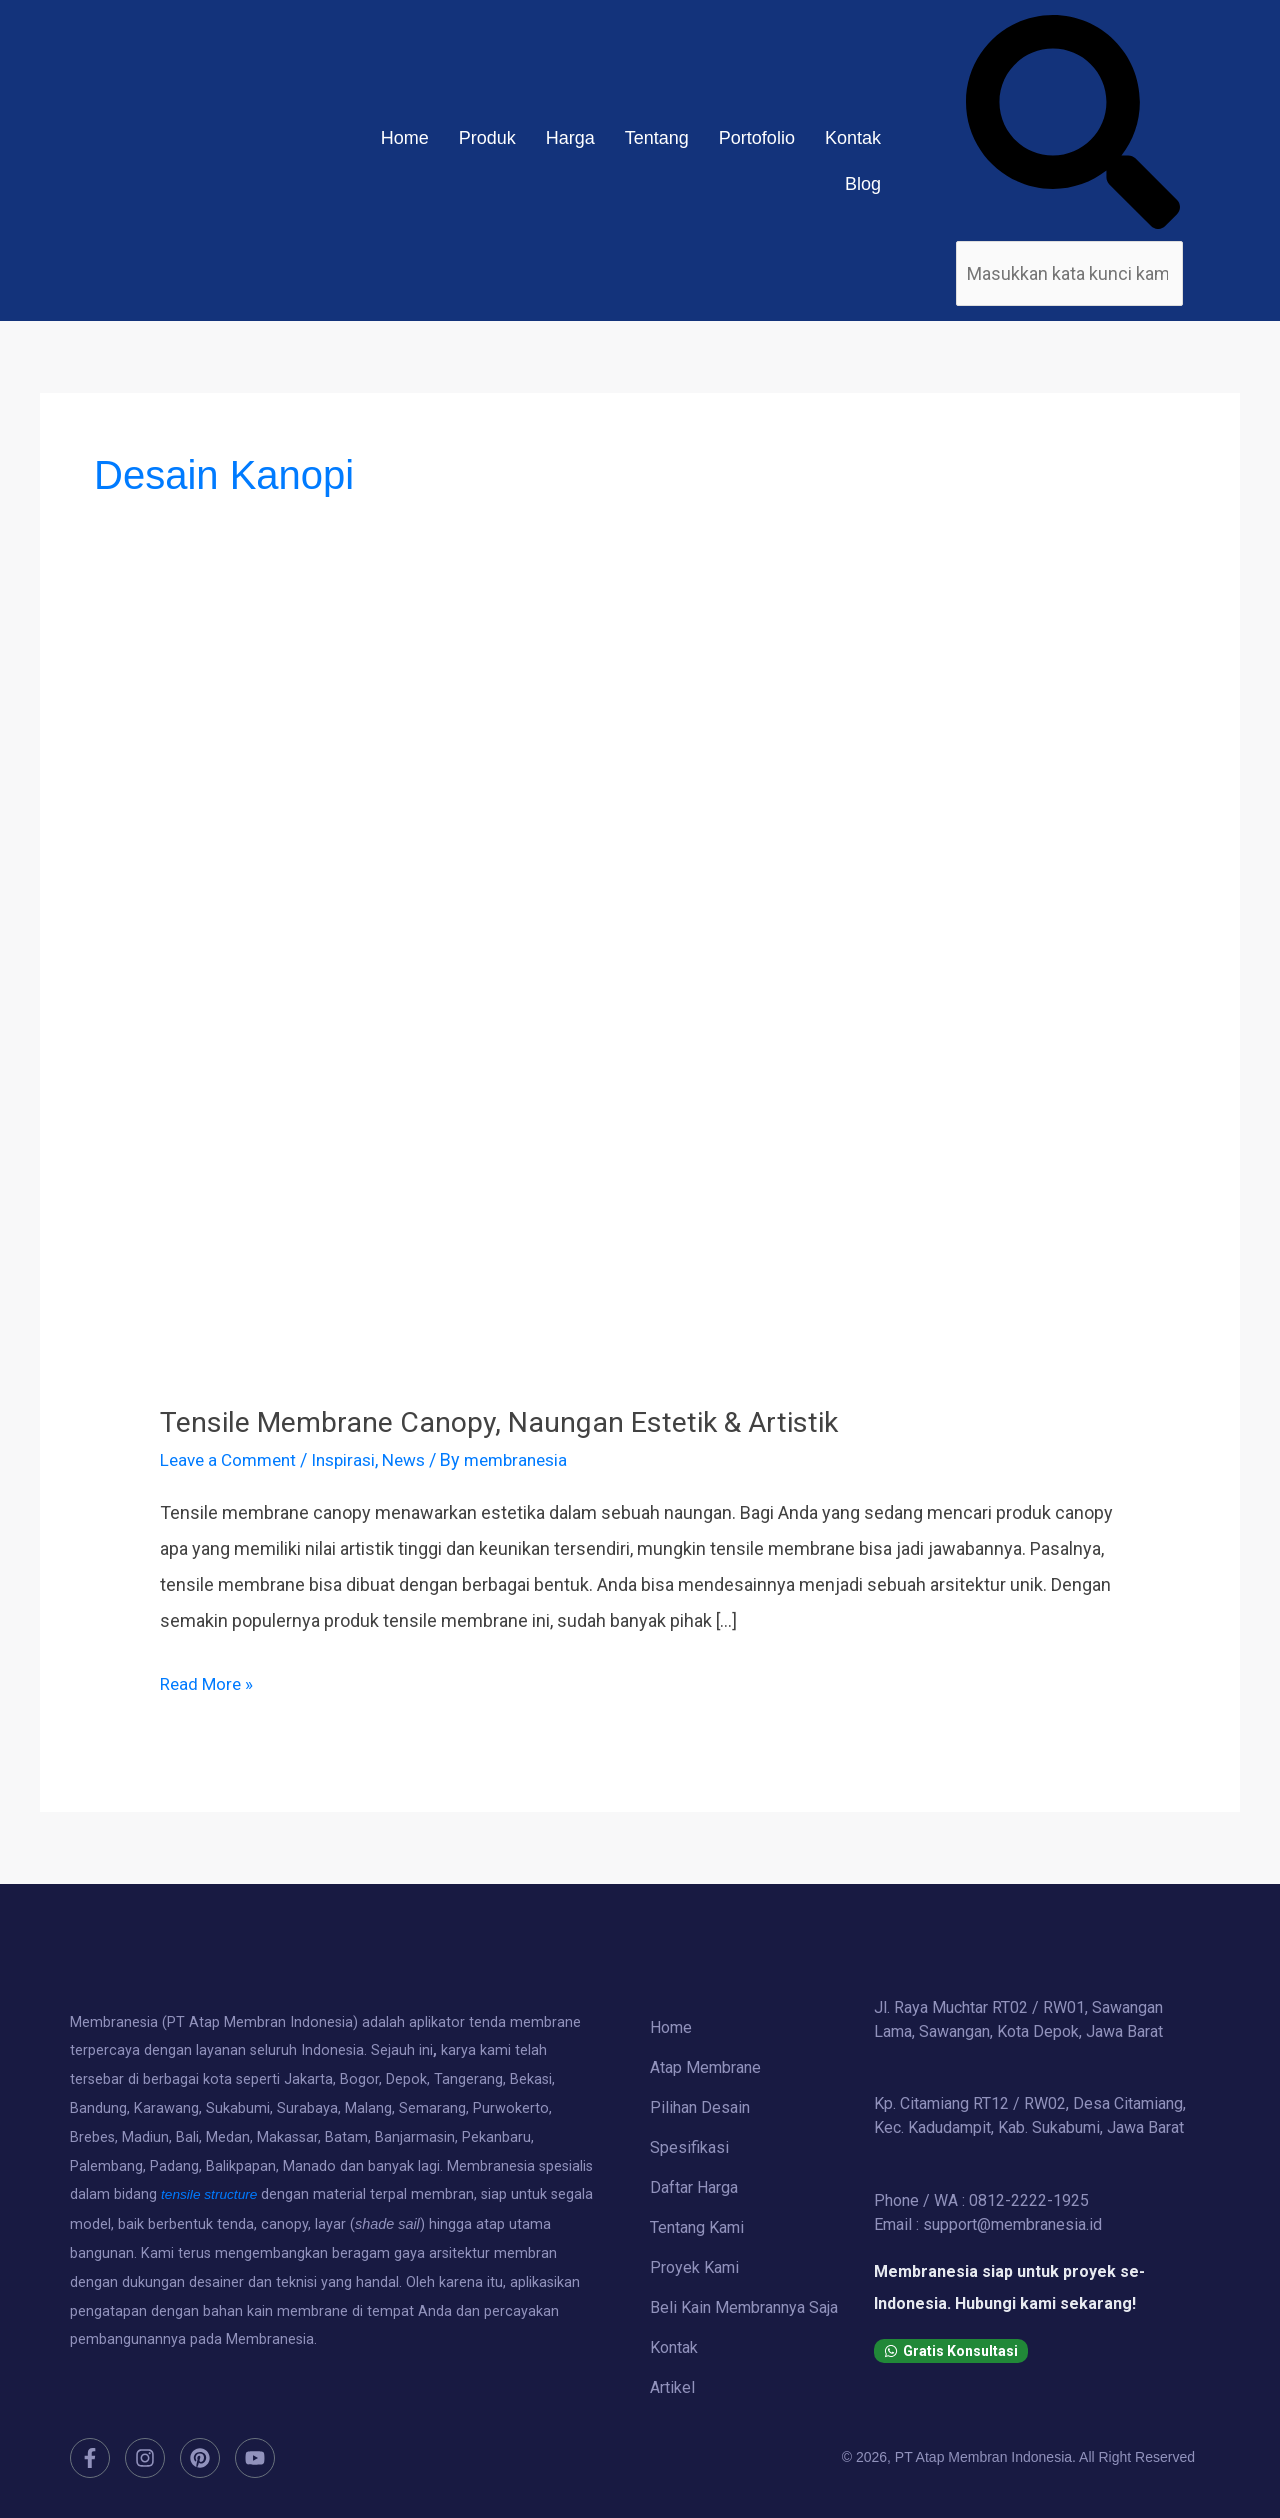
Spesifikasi (689, 2147)
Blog (863, 184)
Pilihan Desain (700, 2107)
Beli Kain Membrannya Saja (744, 2307)
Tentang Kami (697, 2227)
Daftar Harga (694, 2187)
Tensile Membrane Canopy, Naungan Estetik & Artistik (518, 1421)
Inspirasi (353, 1459)
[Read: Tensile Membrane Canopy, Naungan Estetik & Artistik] (640, 1015)
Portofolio (757, 138)
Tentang (657, 138)
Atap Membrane (705, 2067)
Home (405, 138)
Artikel (672, 2387)
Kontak (853, 138)
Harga (570, 138)
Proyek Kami (694, 2267)
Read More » (208, 1680)
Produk (487, 138)
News (417, 1459)
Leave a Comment (232, 1459)
